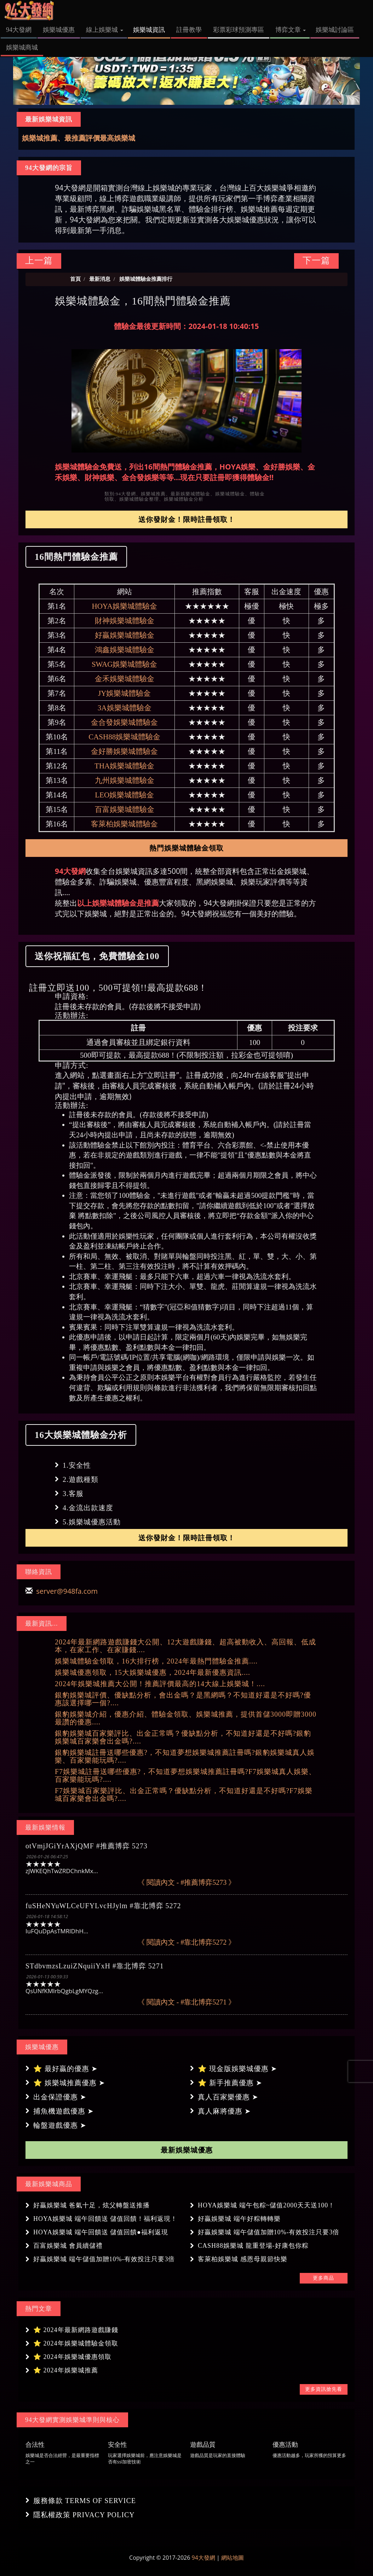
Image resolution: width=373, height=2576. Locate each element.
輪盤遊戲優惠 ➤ (59, 2125)
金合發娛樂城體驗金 (124, 722)
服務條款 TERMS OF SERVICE (84, 2500)
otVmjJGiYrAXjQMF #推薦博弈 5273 (86, 1846)
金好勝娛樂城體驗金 (124, 751)
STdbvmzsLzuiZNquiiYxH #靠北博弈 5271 (94, 1966)
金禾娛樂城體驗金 (124, 679)
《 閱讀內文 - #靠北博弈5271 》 (187, 2002)
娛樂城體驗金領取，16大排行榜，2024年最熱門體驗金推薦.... (156, 1661)
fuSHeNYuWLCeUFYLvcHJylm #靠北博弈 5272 (103, 1906)
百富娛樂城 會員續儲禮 (68, 2245)
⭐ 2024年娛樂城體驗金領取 (75, 2343)
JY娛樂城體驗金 (124, 693)
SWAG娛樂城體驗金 (124, 664)
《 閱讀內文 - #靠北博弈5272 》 (187, 1942)
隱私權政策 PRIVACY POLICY (84, 2515)
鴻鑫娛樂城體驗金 (124, 650)
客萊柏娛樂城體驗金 (124, 824)
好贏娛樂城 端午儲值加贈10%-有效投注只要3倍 (269, 2232)
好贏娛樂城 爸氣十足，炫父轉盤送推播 (91, 2205)
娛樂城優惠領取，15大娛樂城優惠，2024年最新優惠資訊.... (152, 1672)
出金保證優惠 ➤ (59, 2097)
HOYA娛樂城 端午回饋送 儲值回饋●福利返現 (100, 2232)
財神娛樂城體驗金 (124, 620)
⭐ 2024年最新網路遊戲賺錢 (75, 2329)
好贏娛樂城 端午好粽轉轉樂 (239, 2218)
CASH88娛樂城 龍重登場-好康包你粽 (253, 2245)
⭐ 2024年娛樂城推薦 (65, 2370)
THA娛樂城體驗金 (124, 766)
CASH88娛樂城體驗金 (124, 737)
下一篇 (316, 260)
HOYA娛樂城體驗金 (124, 606)
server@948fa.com (67, 1591)
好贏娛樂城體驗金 (124, 635)
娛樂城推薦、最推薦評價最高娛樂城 (78, 138)
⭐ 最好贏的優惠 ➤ (65, 2068)
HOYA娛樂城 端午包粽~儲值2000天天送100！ (266, 2205)
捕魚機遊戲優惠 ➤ (63, 2111)
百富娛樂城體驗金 (124, 809)
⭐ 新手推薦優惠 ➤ (230, 2083)
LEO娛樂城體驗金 (124, 795)
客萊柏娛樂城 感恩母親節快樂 (242, 2259)
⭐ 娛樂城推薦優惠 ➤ (69, 2083)
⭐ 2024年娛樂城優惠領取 (72, 2356)
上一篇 (39, 260)
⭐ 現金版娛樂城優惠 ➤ (237, 2068)
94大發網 (203, 2557)
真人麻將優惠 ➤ (224, 2111)
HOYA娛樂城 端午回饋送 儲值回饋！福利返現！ (105, 2218)
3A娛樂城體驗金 (124, 708)
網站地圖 (232, 2557)
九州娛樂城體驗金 (124, 780)
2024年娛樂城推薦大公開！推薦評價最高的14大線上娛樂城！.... (160, 1684)
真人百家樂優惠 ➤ (228, 2097)
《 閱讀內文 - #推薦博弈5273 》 (187, 1882)
